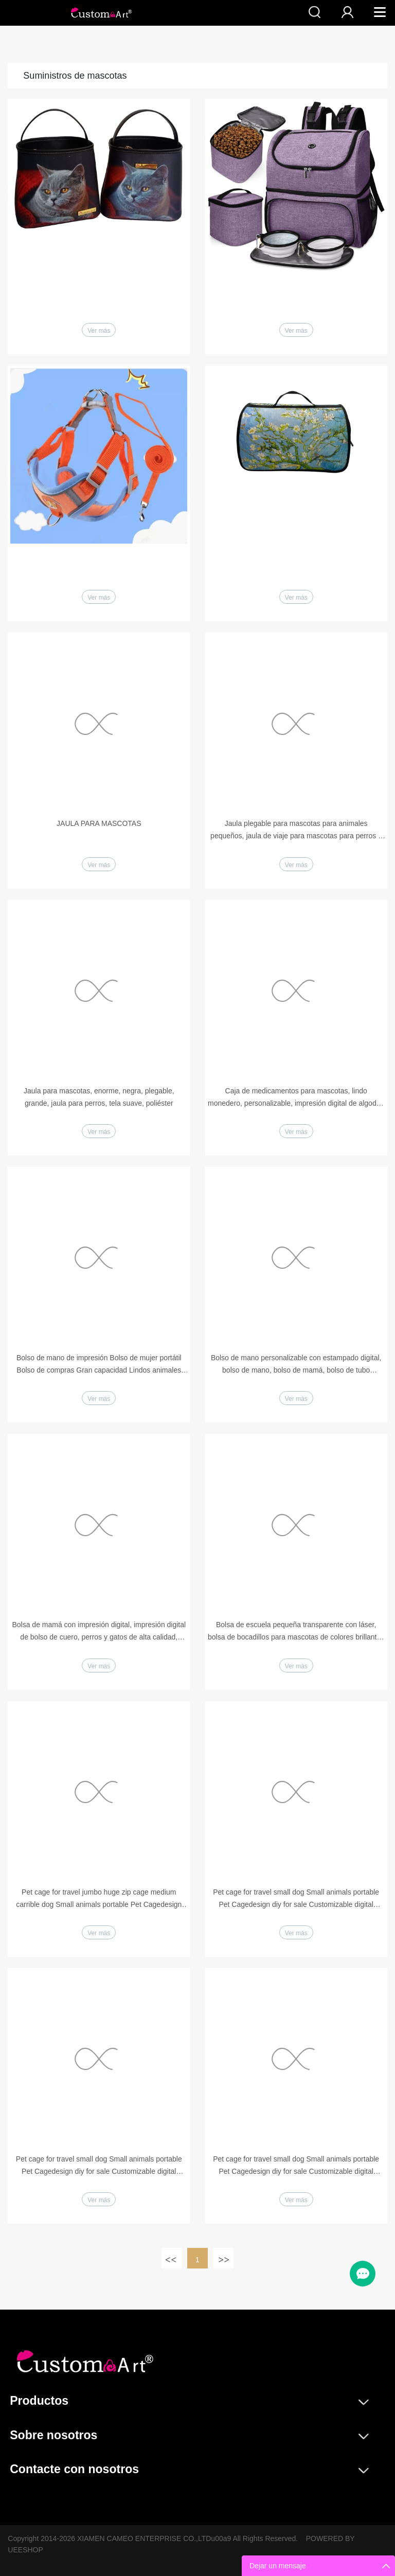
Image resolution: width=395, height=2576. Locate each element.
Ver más (98, 330)
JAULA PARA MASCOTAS (99, 823)
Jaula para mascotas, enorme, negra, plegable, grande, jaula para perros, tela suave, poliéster (99, 1097)
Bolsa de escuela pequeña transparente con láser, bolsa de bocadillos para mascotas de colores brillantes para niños (296, 1631)
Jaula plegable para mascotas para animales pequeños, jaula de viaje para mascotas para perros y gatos (296, 830)
